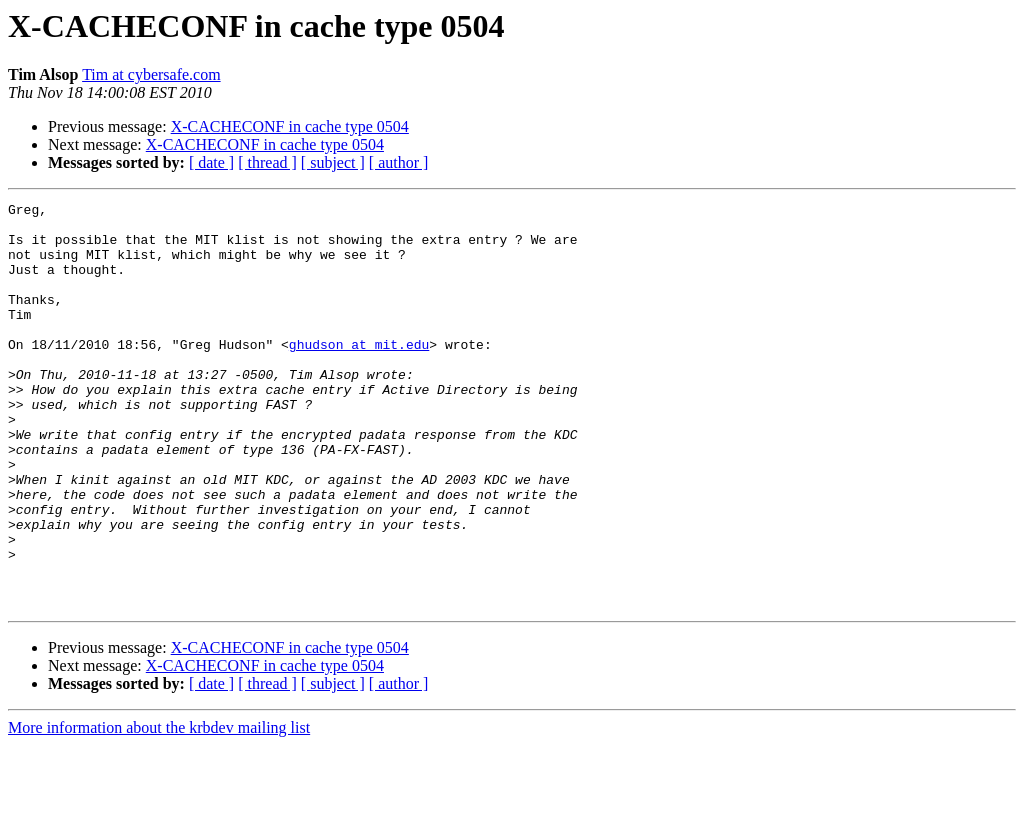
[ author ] (399, 162)
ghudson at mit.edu (359, 374)
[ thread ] (267, 162)
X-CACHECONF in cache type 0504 (290, 126)
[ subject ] (333, 162)
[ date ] (211, 162)
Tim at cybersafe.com (151, 74)
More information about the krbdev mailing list (159, 808)
